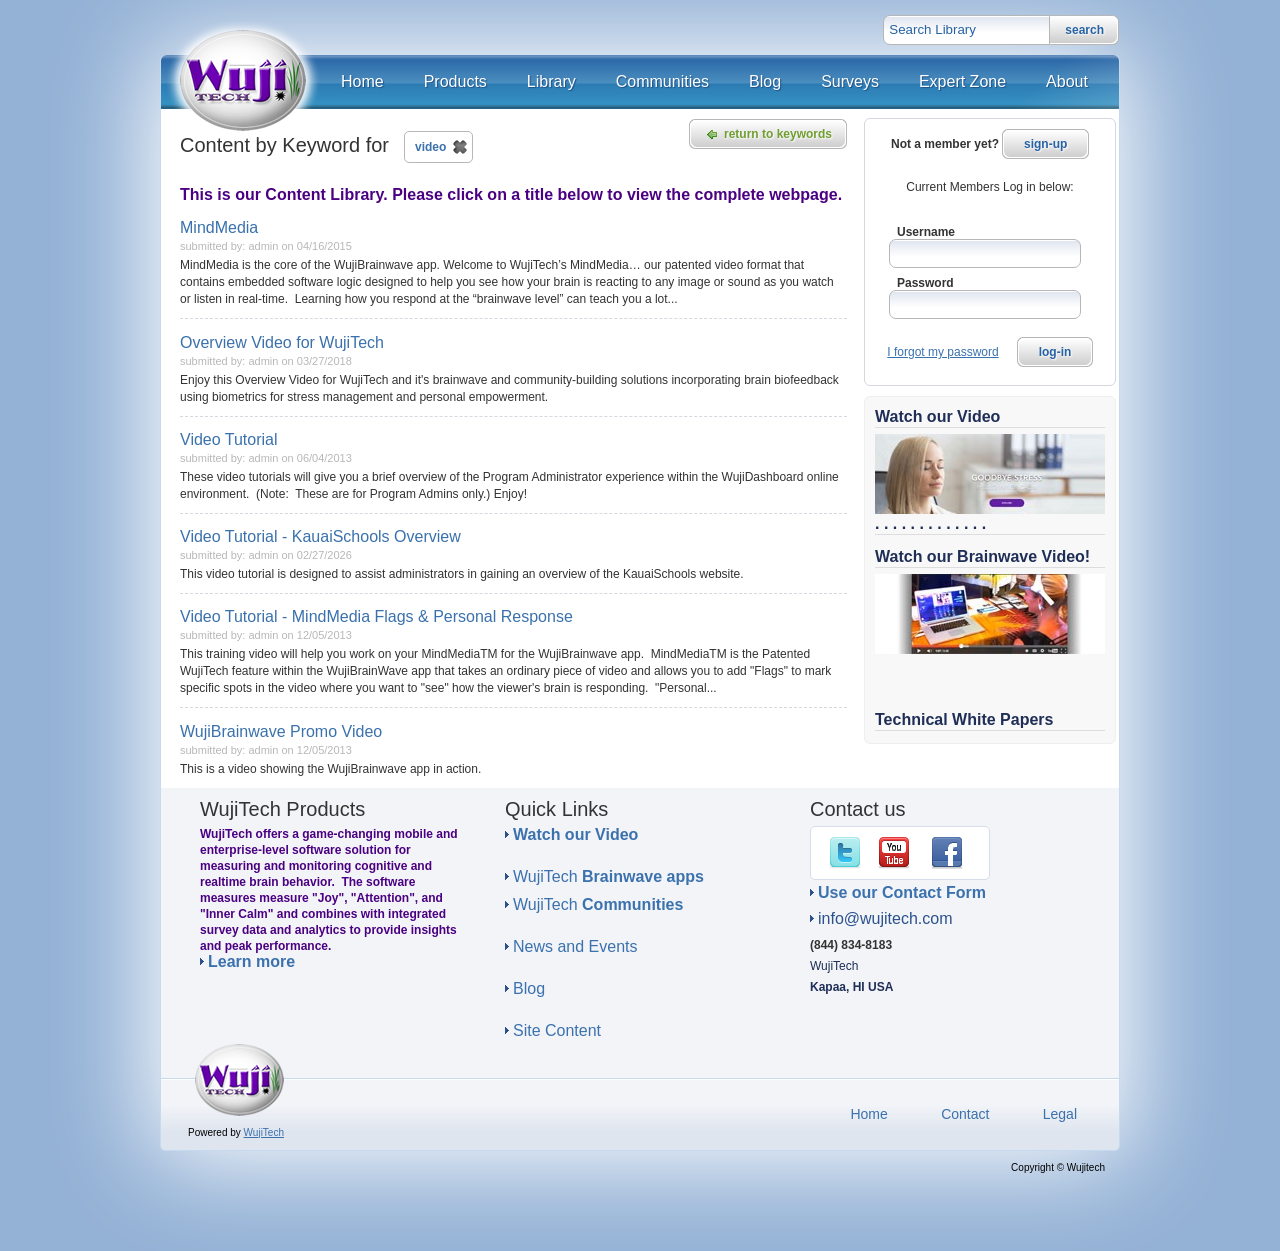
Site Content (557, 1030)
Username (926, 232)
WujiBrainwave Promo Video (281, 731)
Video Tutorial (229, 439)
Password (925, 283)
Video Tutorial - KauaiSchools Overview (320, 536)
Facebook (951, 853)
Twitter (849, 853)
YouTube (898, 853)
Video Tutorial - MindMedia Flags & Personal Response (376, 616)
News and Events (575, 946)
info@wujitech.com (885, 919)
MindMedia (219, 227)
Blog (529, 988)
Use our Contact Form (902, 893)
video (430, 147)
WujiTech (608, 876)
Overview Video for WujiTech (282, 342)
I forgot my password (942, 352)
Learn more (251, 962)
